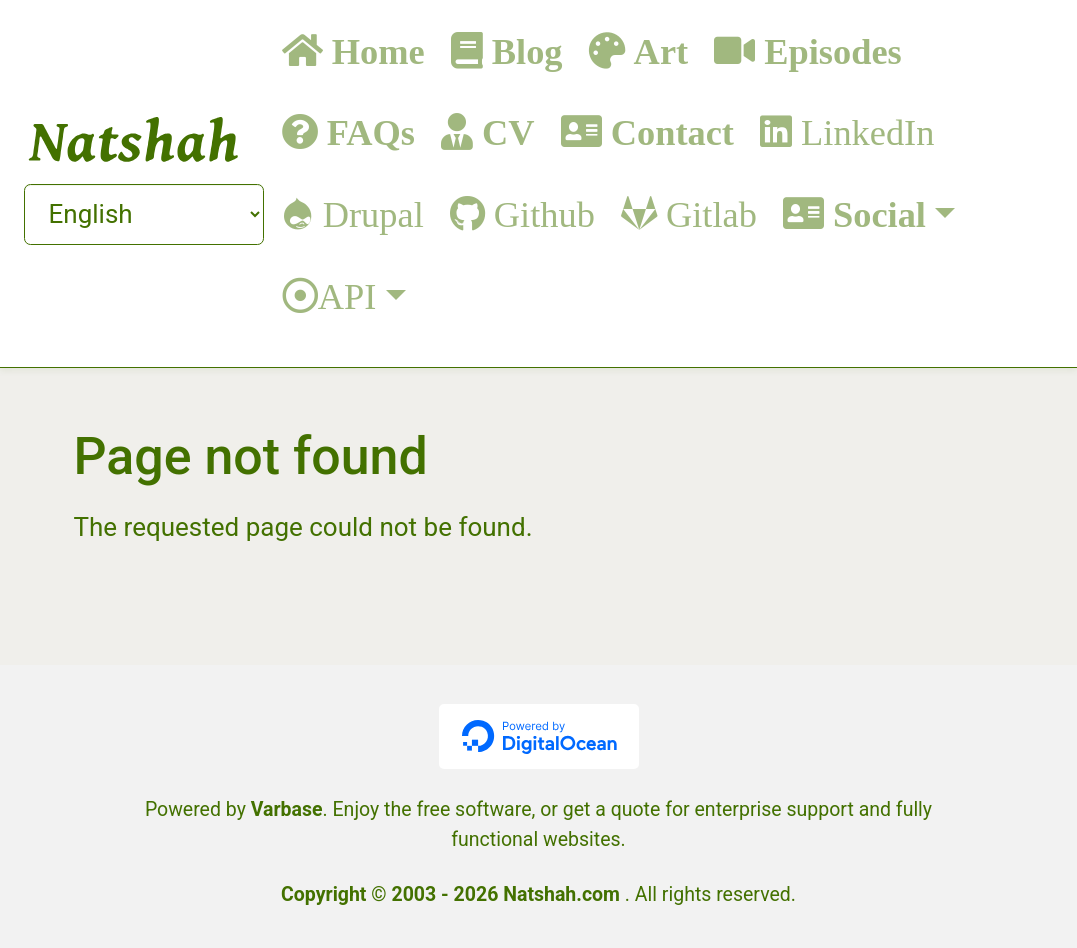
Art (657, 50)
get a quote (612, 809)
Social (875, 213)
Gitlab (707, 213)
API (347, 295)
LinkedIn (863, 131)
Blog (523, 50)
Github (540, 213)
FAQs (366, 131)
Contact (668, 131)
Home (374, 50)
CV (504, 131)
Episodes (828, 50)
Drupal (369, 213)
